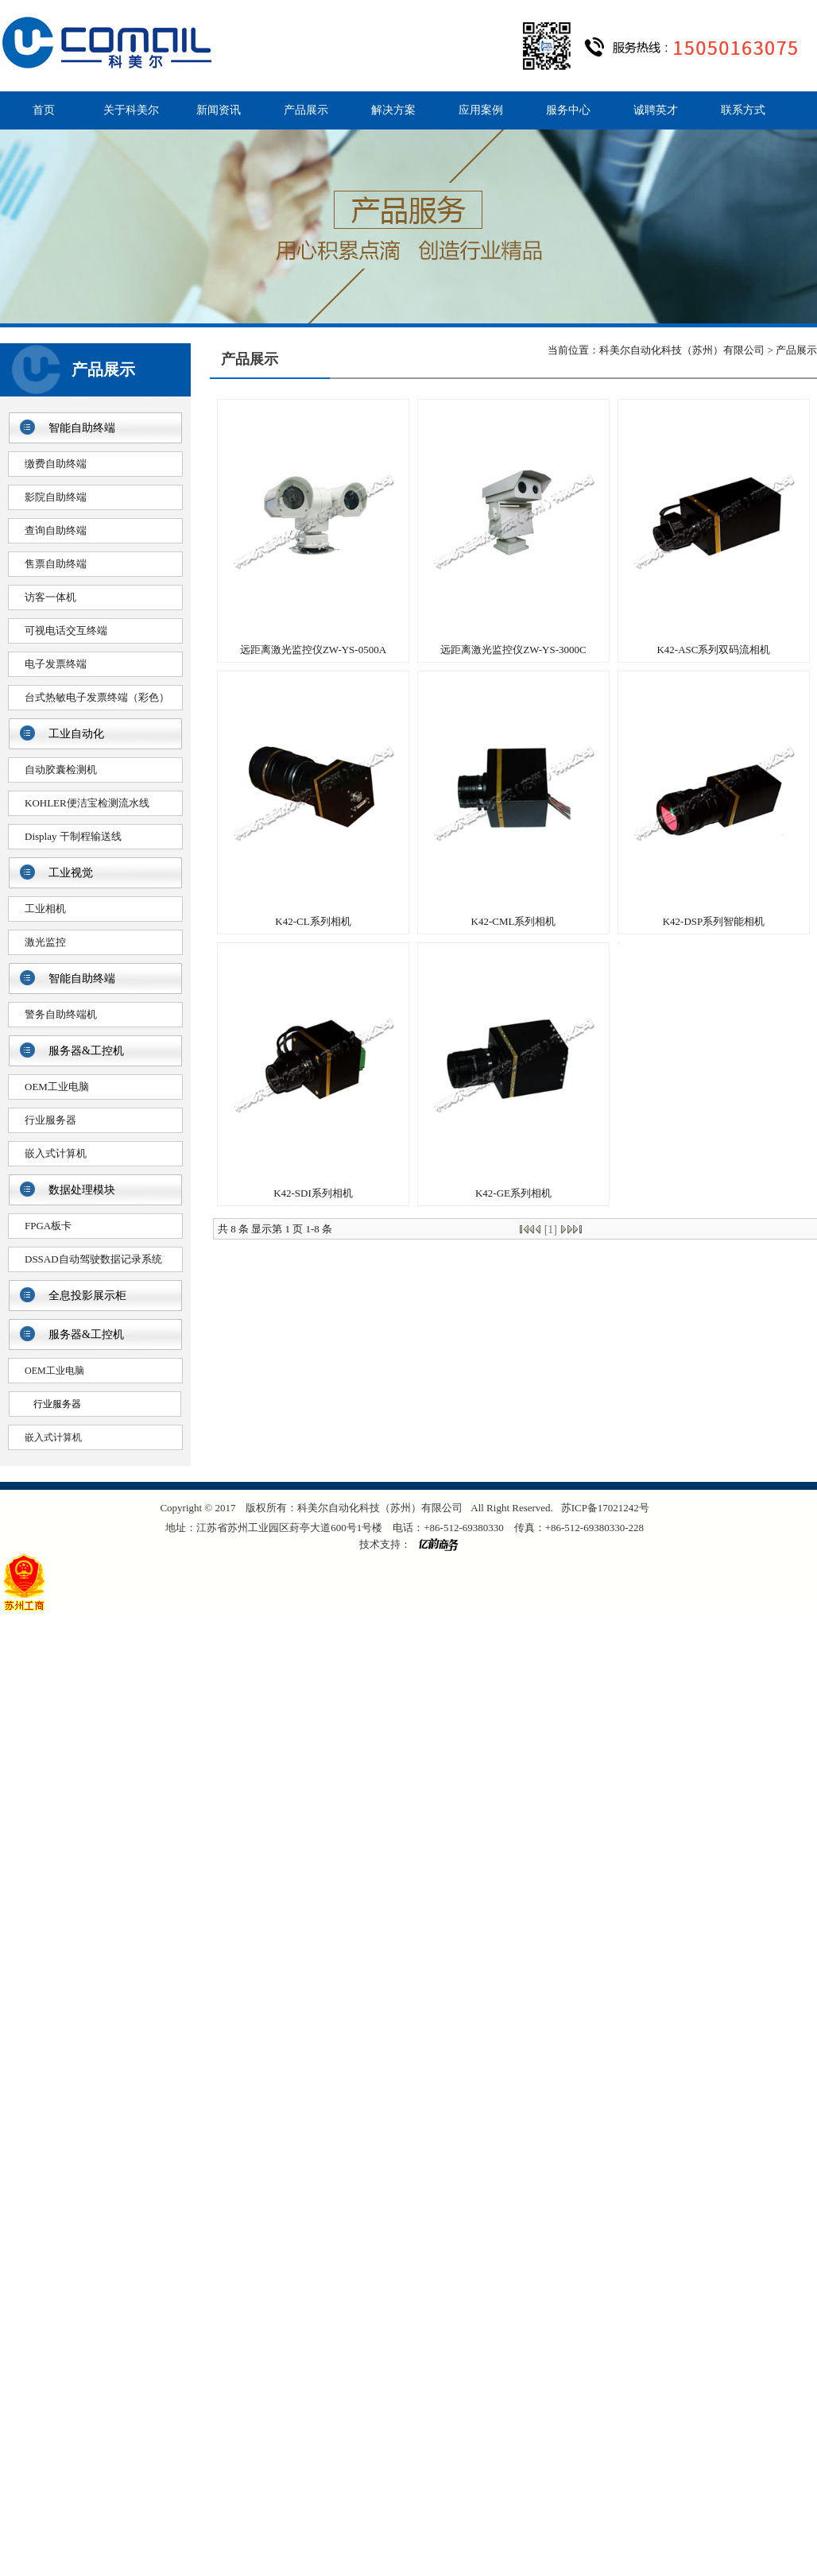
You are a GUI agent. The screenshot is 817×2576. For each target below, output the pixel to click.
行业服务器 (50, 1120)
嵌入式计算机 (56, 1153)
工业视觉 (70, 873)
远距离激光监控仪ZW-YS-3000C (513, 650)
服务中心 (568, 110)
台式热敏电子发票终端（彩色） (97, 697)
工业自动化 (76, 734)
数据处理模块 (81, 1190)
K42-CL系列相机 (312, 921)
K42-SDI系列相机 (313, 1193)
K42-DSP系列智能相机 (714, 921)
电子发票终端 (56, 664)
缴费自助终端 (56, 464)
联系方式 (743, 110)
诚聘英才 (655, 110)
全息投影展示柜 (87, 1296)
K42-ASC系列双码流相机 (713, 650)
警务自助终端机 (61, 1014)
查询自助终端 (56, 530)
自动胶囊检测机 (61, 770)
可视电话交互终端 (66, 630)
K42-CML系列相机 (513, 921)
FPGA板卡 (48, 1226)
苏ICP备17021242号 (605, 1508)
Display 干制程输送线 (73, 836)
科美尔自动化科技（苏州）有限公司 (682, 350)
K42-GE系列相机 (513, 1193)
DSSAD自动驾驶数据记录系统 (93, 1259)
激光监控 (45, 942)
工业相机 (45, 909)
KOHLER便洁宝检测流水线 (87, 803)
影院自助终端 (56, 497)
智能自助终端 (81, 428)
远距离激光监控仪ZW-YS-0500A (313, 650)
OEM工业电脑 (57, 1087)
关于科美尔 (131, 110)
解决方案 (393, 110)
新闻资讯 (218, 110)
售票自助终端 (56, 564)
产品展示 (306, 110)
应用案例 (481, 110)
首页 (44, 110)
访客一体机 (50, 597)
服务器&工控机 (86, 1051)
